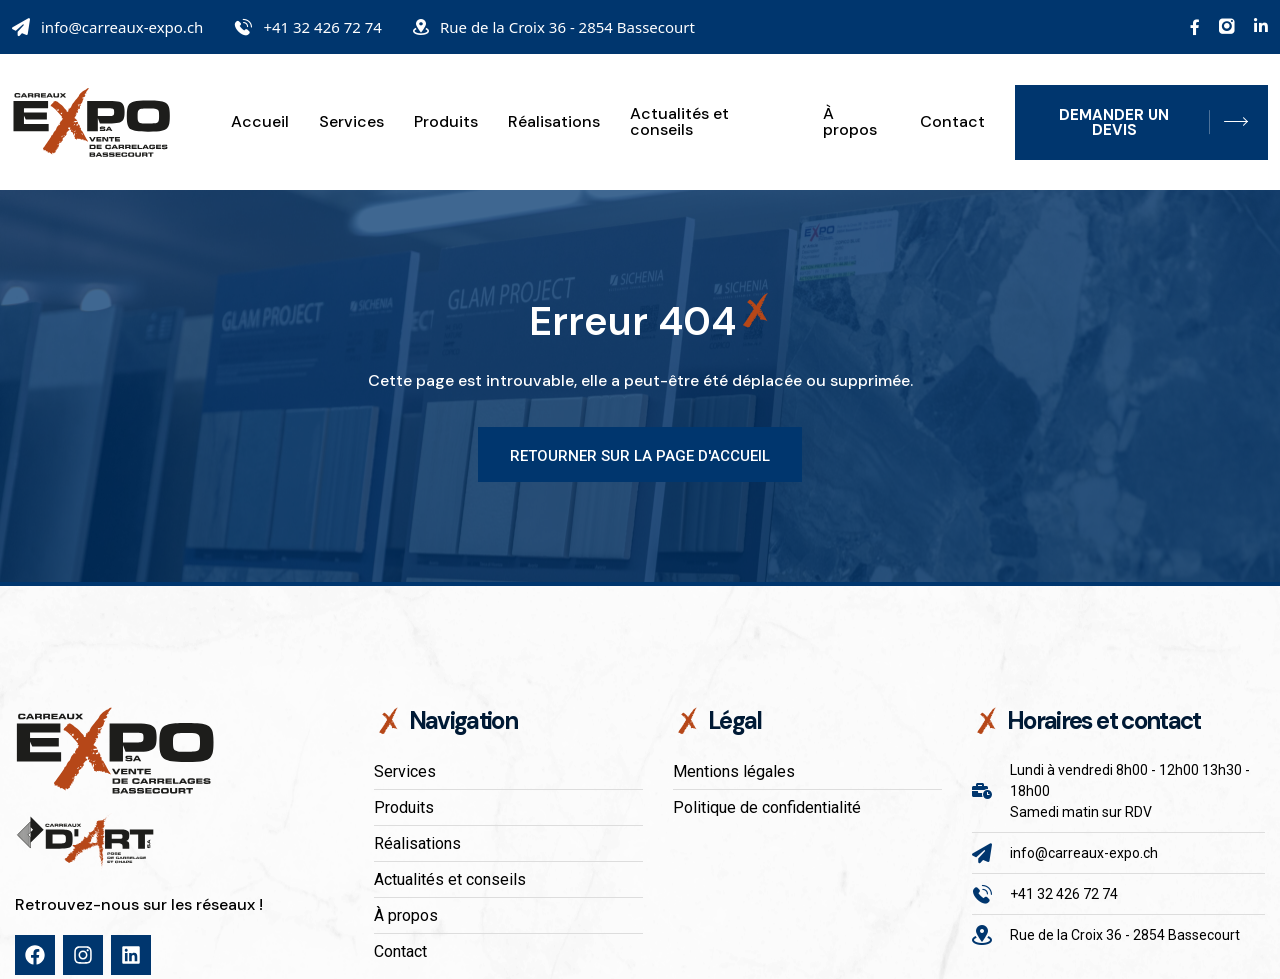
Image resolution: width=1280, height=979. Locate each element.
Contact (952, 122)
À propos (850, 122)
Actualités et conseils (679, 122)
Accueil (260, 122)
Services (351, 122)
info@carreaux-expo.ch (122, 27)
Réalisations (554, 122)
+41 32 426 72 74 (322, 27)
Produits (446, 122)
